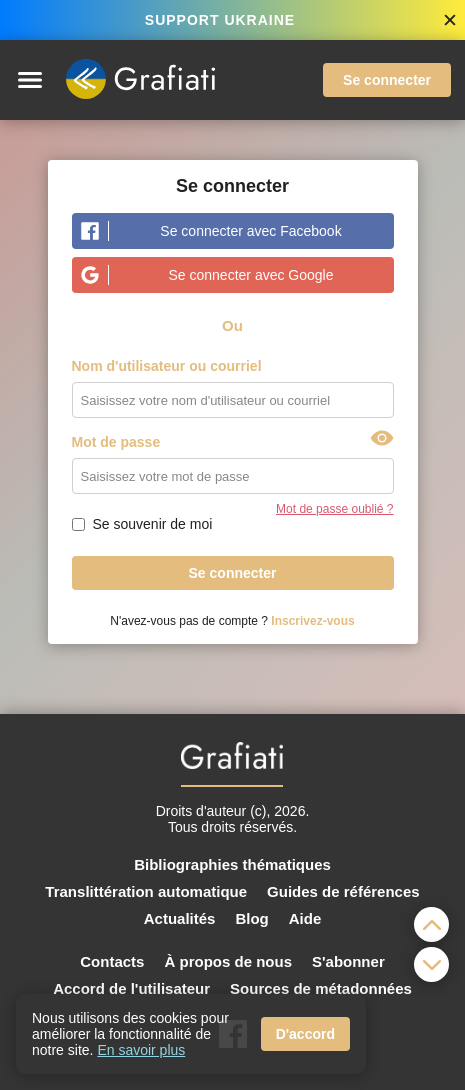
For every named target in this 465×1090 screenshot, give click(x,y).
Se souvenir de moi (153, 524)
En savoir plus (141, 1050)
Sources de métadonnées (321, 988)
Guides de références (343, 891)
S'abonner (348, 961)
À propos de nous (228, 961)
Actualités (180, 918)
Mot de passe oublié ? (334, 509)
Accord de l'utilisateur (131, 988)
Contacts (112, 961)
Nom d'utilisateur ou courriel (167, 366)
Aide (305, 918)
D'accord (305, 1034)
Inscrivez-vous (312, 621)
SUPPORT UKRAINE (220, 20)
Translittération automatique (146, 891)
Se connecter (387, 80)
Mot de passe (116, 442)
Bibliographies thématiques (232, 864)
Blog (251, 918)
